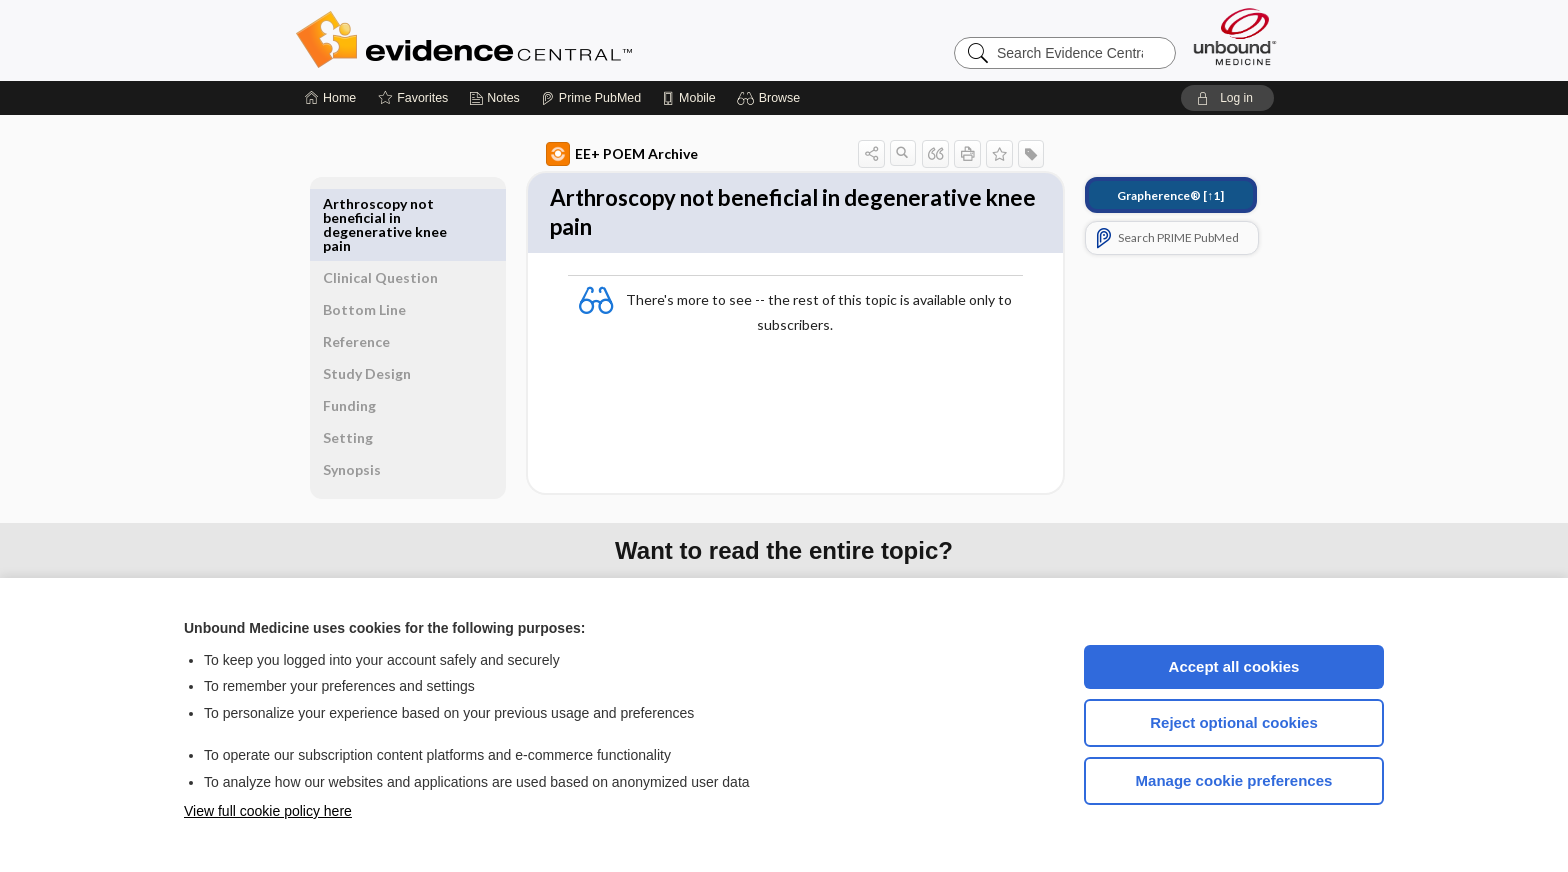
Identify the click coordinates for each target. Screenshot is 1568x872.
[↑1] (1147, 195)
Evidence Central (544, 40)
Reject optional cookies (1234, 722)
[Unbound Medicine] (1235, 36)
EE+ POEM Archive (599, 154)
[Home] (330, 98)
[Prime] (591, 98)
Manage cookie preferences (1234, 780)
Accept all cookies (1234, 666)
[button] (771, 98)
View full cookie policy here (268, 811)
